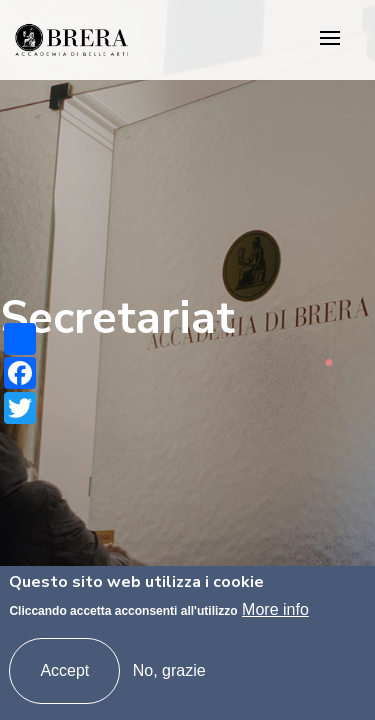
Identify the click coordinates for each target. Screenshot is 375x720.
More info (275, 609)
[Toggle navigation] (330, 39)
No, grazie (169, 670)
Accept (64, 670)
